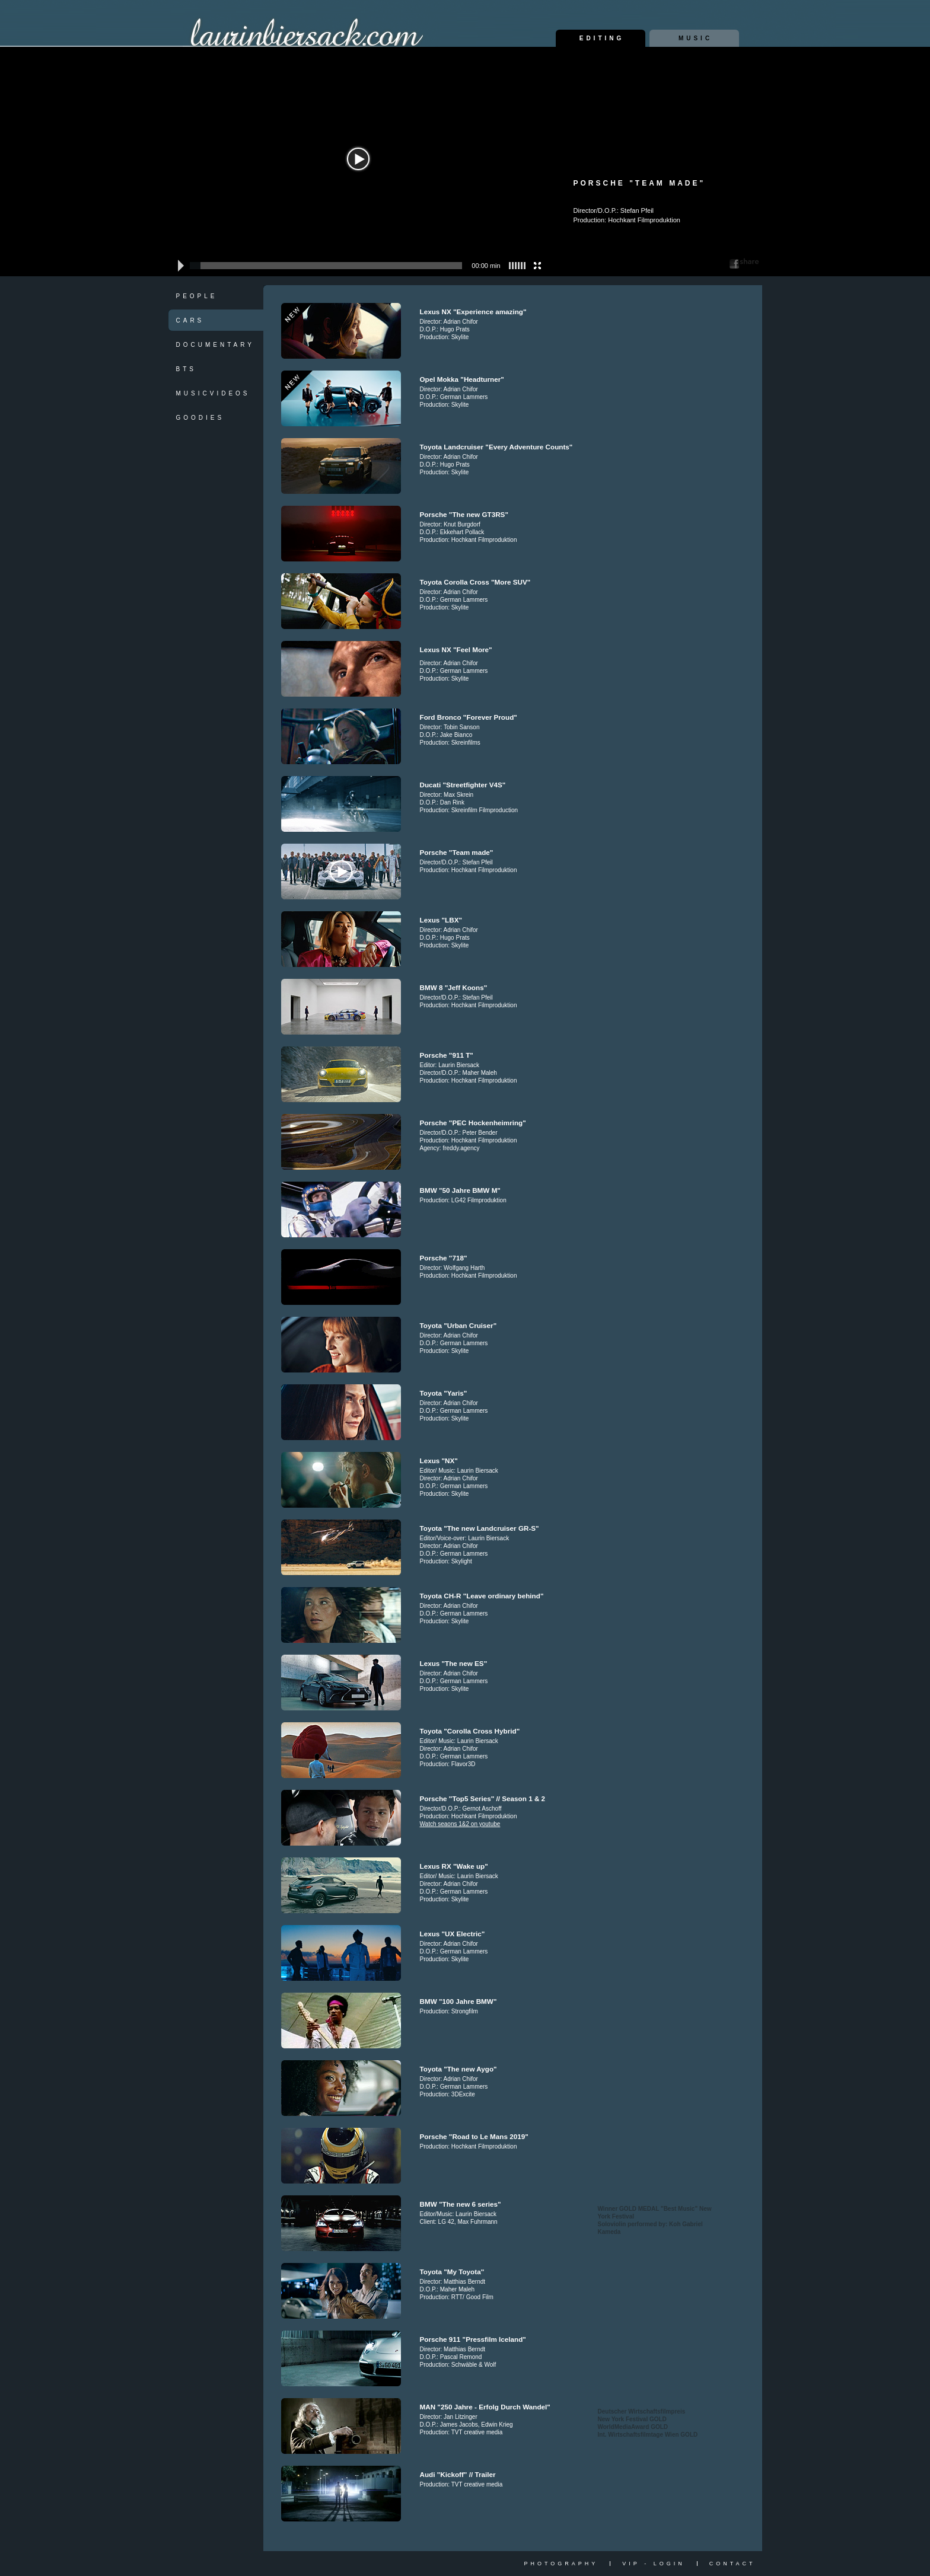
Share (744, 263)
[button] (178, 266)
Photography (561, 2563)
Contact (732, 2563)
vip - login (653, 2563)
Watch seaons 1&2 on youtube (460, 1824)
